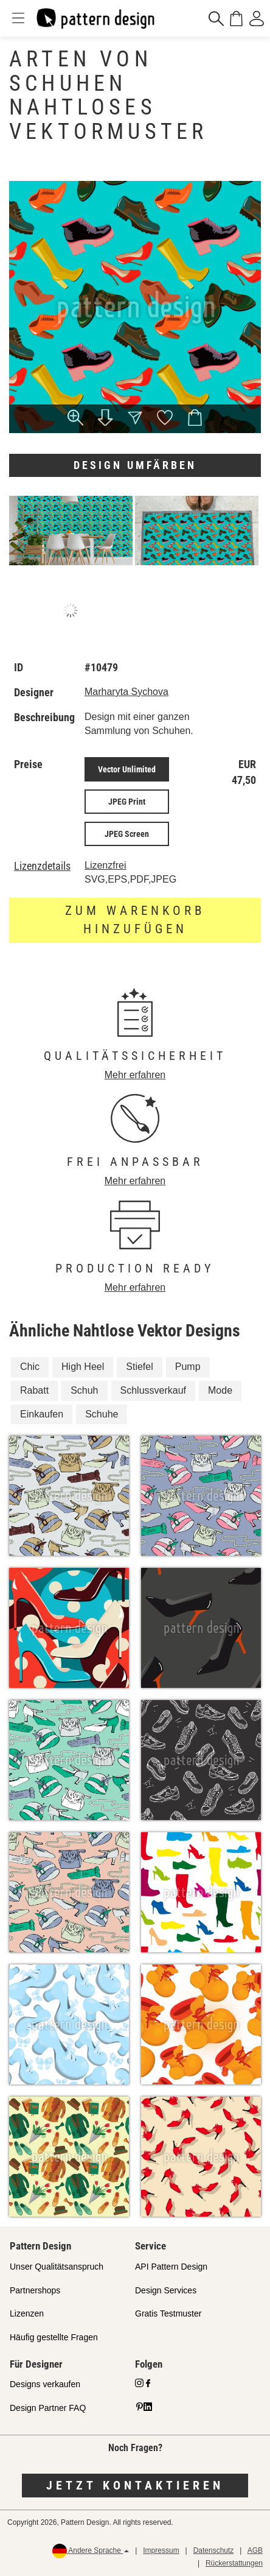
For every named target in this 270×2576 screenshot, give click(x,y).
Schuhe (101, 1414)
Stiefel (139, 1366)
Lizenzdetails (42, 866)
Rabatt (34, 1390)
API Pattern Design (171, 2266)
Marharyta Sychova (126, 691)
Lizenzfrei (105, 865)
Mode (220, 1390)
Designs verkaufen (45, 2384)
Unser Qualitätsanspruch (56, 2266)
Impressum (161, 2550)
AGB (255, 2550)
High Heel (82, 1366)
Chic (30, 1366)
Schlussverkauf (153, 1390)
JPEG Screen (127, 834)
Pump (188, 1366)
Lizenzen (27, 2313)
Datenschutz (213, 2550)
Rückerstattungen (234, 2563)
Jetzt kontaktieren (135, 2485)
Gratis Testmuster (168, 2313)
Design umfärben (135, 465)
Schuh (84, 1390)
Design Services (165, 2290)
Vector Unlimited (127, 769)
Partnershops (35, 2290)
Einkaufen (41, 1414)
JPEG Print (126, 801)
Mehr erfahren (135, 1075)
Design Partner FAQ (48, 2408)
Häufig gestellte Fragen (54, 2337)
